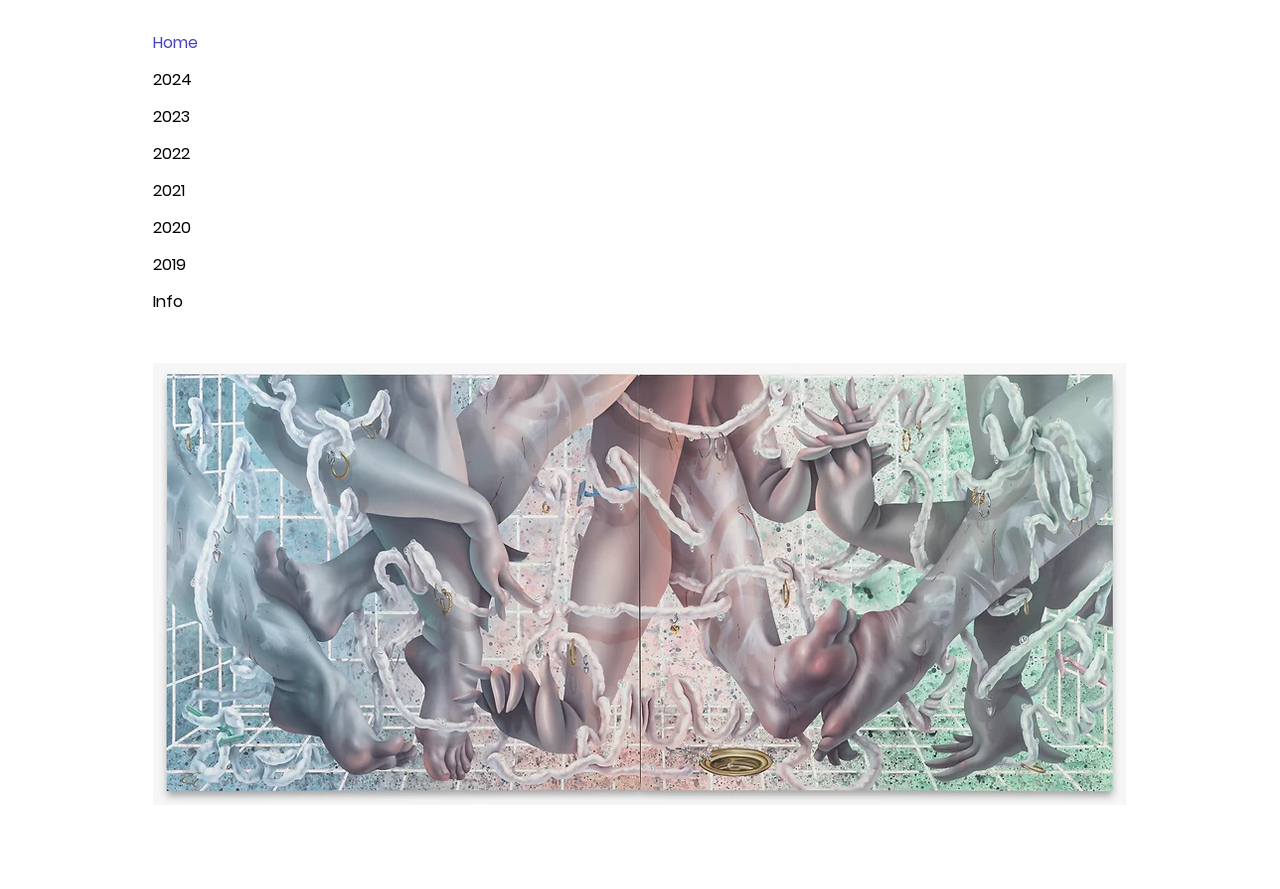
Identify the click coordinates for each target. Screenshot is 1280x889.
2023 (171, 116)
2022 (171, 153)
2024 (172, 79)
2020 (172, 227)
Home (175, 42)
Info (168, 301)
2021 (169, 190)
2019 (169, 264)
